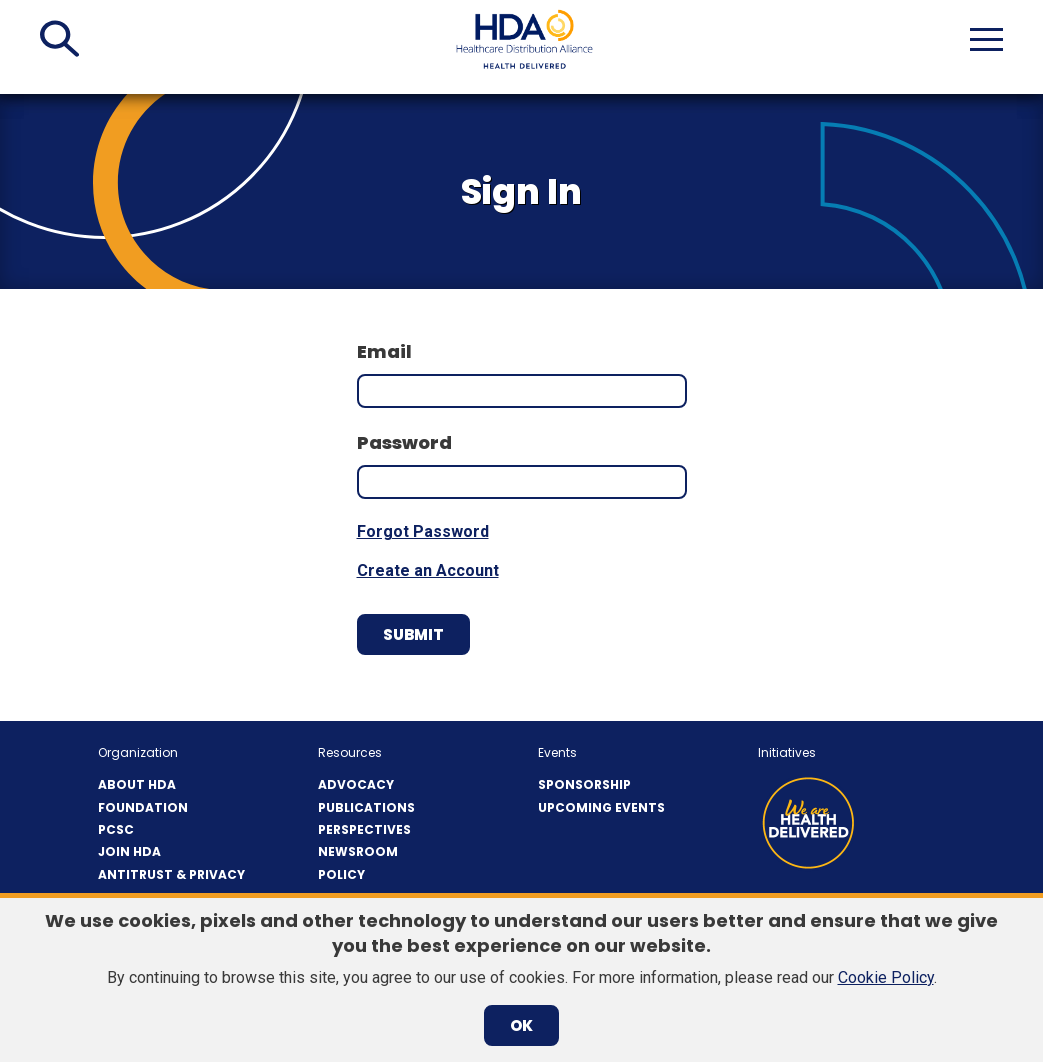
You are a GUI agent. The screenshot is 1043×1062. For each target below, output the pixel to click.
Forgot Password (423, 531)
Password (404, 442)
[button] (59, 39)
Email (384, 351)
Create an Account (428, 570)
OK (521, 1025)
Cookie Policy (886, 977)
